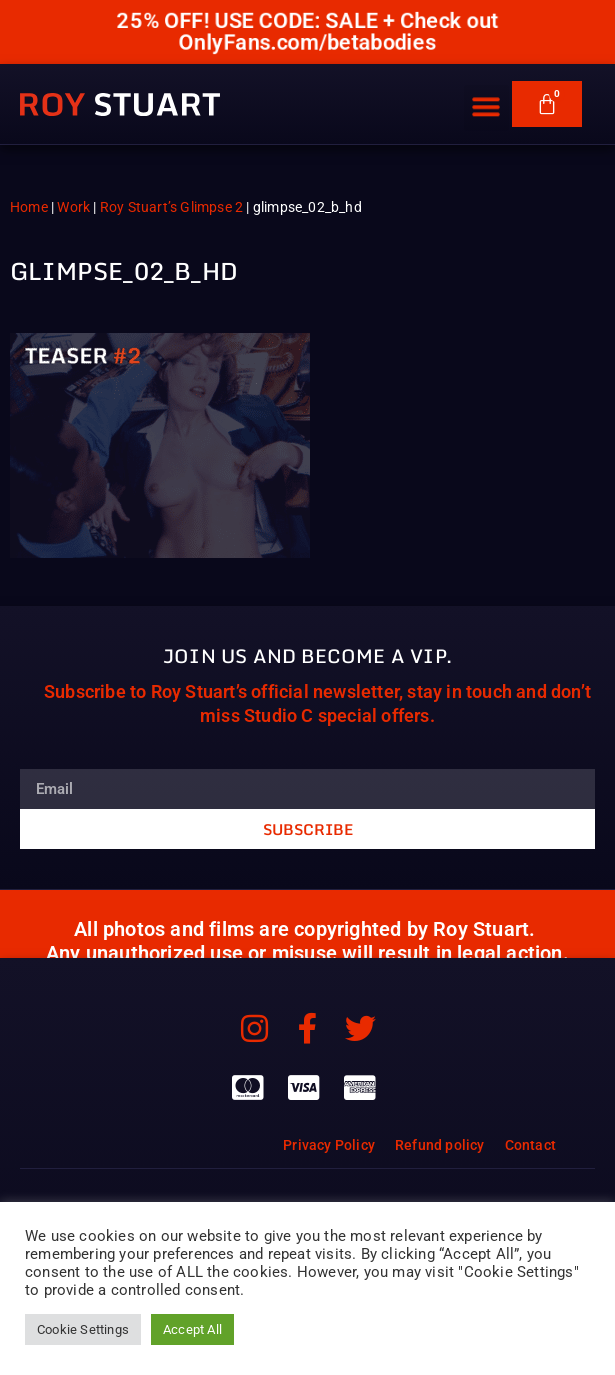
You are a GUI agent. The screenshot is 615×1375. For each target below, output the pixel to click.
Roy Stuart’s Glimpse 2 (171, 207)
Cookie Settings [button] (83, 1329)
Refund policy (440, 1145)
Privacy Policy (329, 1145)
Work (73, 207)
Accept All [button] (192, 1329)
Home (29, 207)
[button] (486, 95)
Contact (530, 1145)
